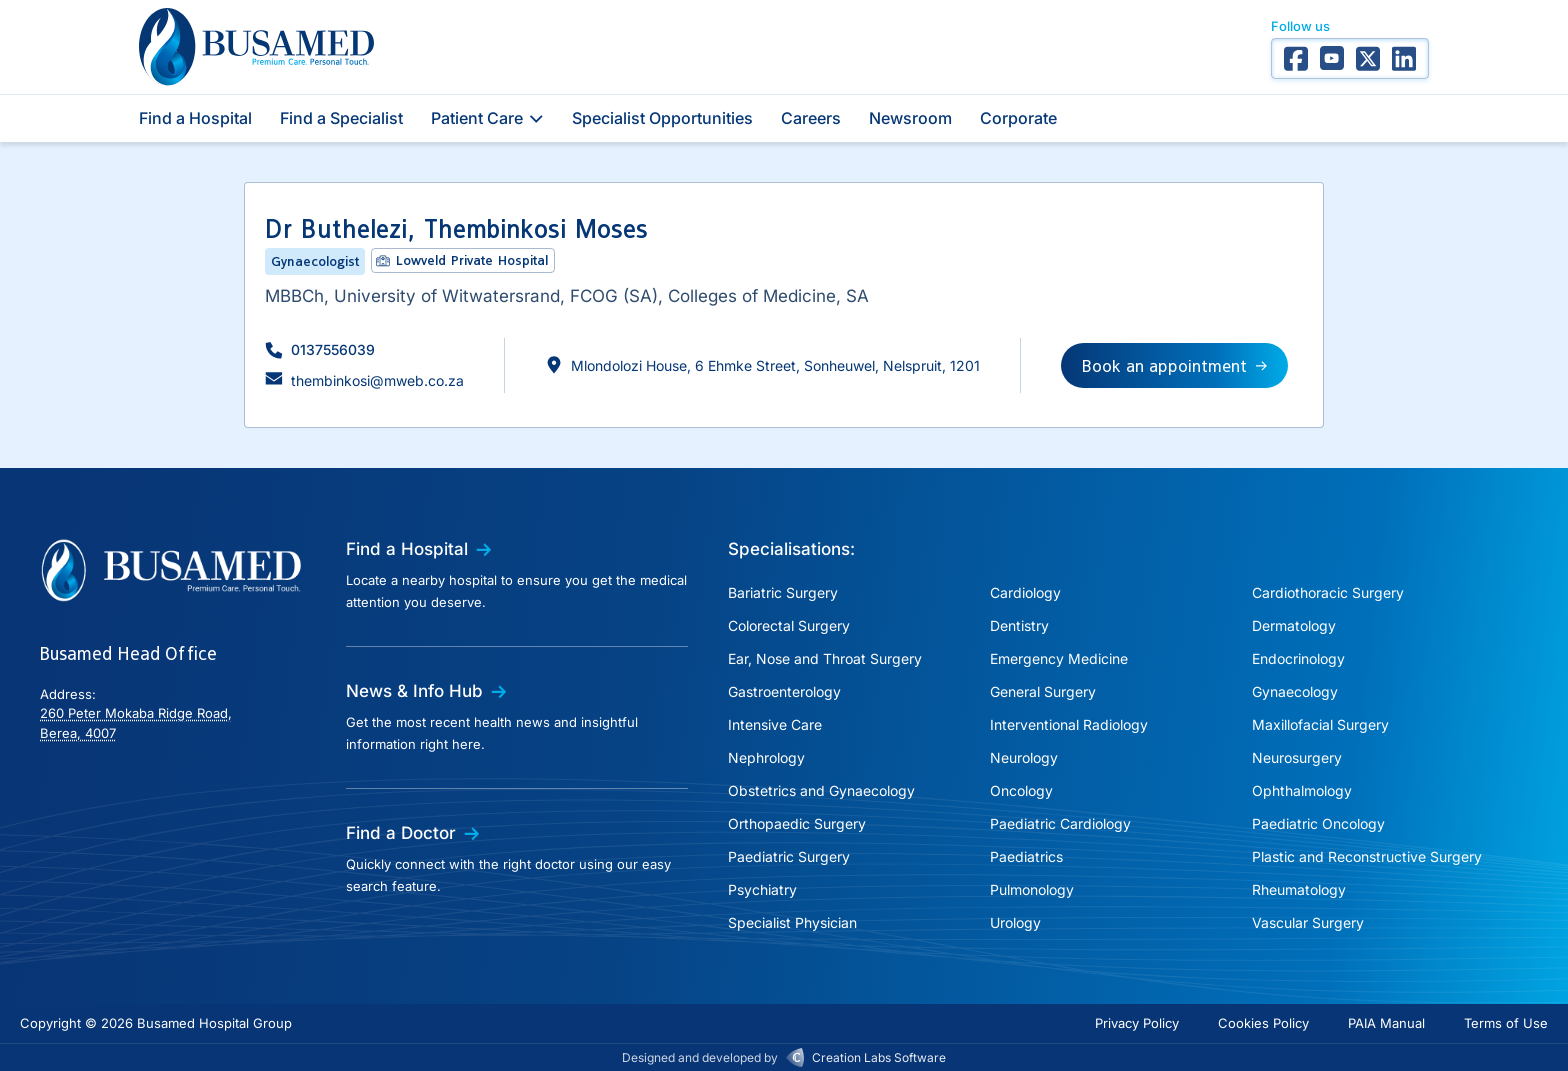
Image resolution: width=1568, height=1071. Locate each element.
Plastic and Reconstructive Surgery (1367, 856)
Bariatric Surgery (783, 592)
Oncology (1021, 790)
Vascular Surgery (1308, 922)
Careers (811, 118)
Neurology (1024, 757)
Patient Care (487, 118)
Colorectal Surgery (789, 625)
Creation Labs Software (879, 1057)
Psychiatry (762, 889)
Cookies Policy (1263, 1023)
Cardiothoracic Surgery (1328, 592)
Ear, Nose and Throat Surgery (825, 658)
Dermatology (1294, 625)
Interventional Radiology (1069, 724)
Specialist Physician (792, 922)
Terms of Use (1506, 1023)
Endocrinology (1298, 658)
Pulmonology (1032, 889)
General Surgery (1043, 691)
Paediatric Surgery (789, 856)
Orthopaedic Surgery (797, 823)
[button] (320, 349)
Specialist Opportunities (662, 118)
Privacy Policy (1137, 1023)
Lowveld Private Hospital (472, 260)
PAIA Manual (1386, 1023)
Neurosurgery (1297, 757)
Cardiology (1025, 592)
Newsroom (910, 118)
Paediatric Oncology (1318, 823)
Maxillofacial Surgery (1320, 724)
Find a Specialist (341, 118)
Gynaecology (1295, 691)
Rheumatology (1299, 889)
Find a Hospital (195, 118)
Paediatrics (1026, 856)
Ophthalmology (1302, 790)
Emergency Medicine (1059, 658)
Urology (1015, 922)
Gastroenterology (784, 691)
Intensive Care (775, 724)
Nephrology (766, 757)
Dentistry (1019, 625)
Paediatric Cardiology (1060, 823)
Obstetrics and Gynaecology (821, 790)
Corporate (1018, 118)
